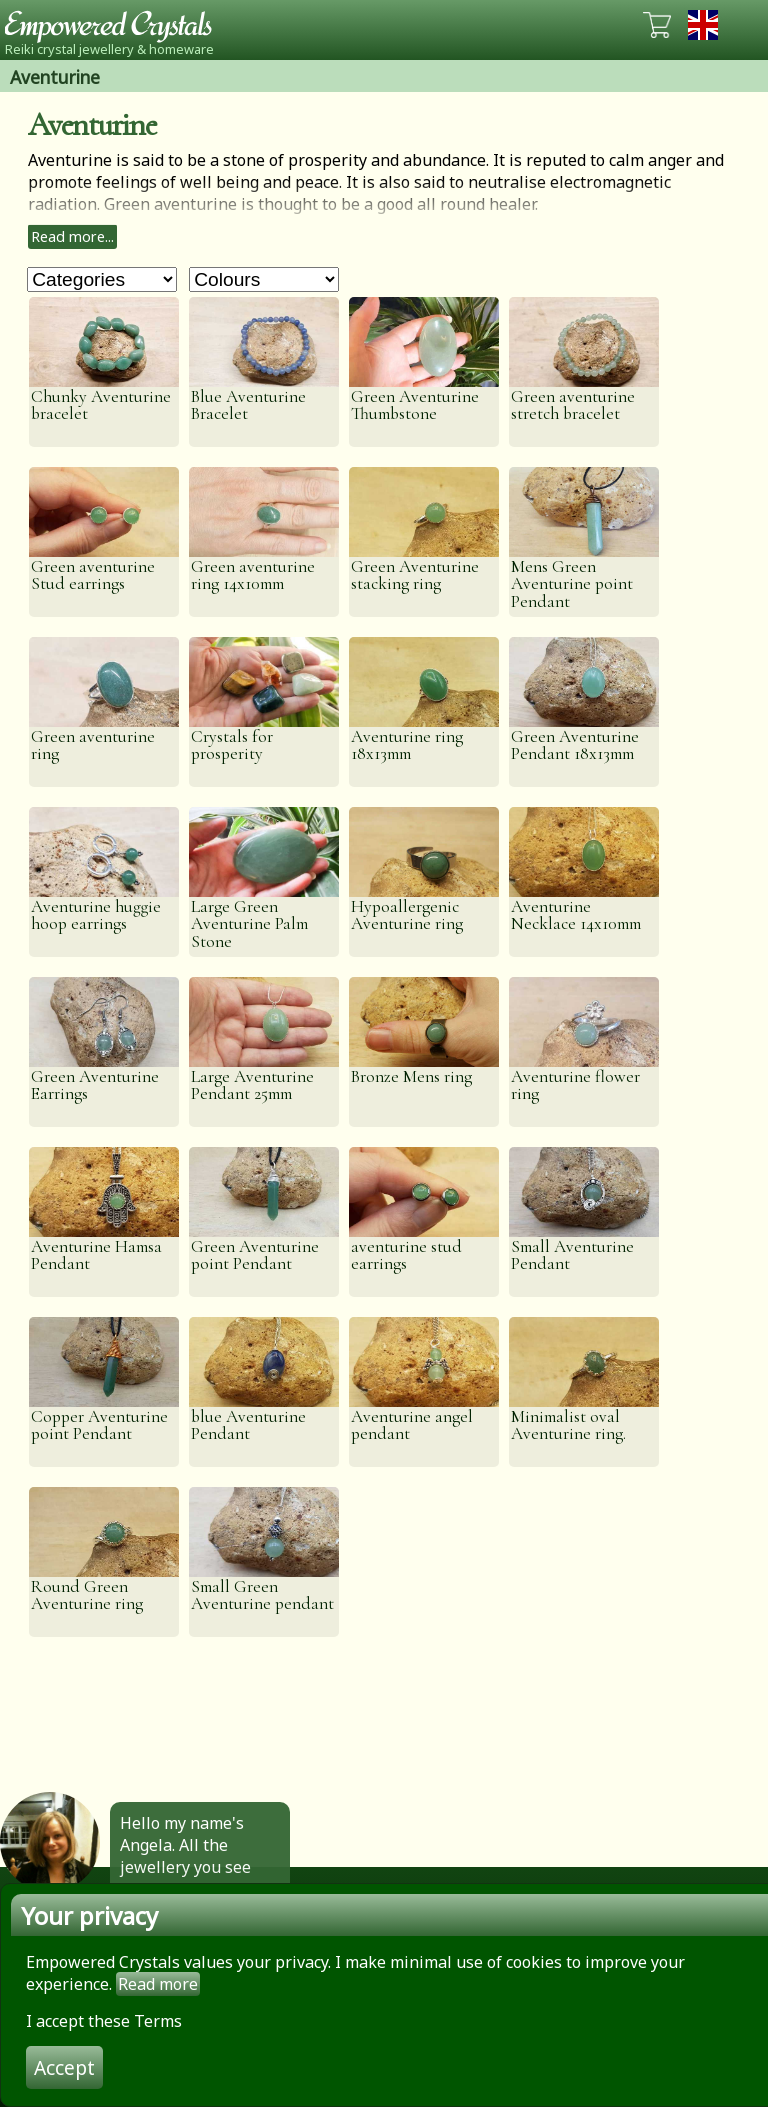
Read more (158, 1984)
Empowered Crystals (115, 25)
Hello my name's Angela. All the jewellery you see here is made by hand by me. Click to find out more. (194, 1878)
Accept (64, 2067)
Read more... (72, 236)
